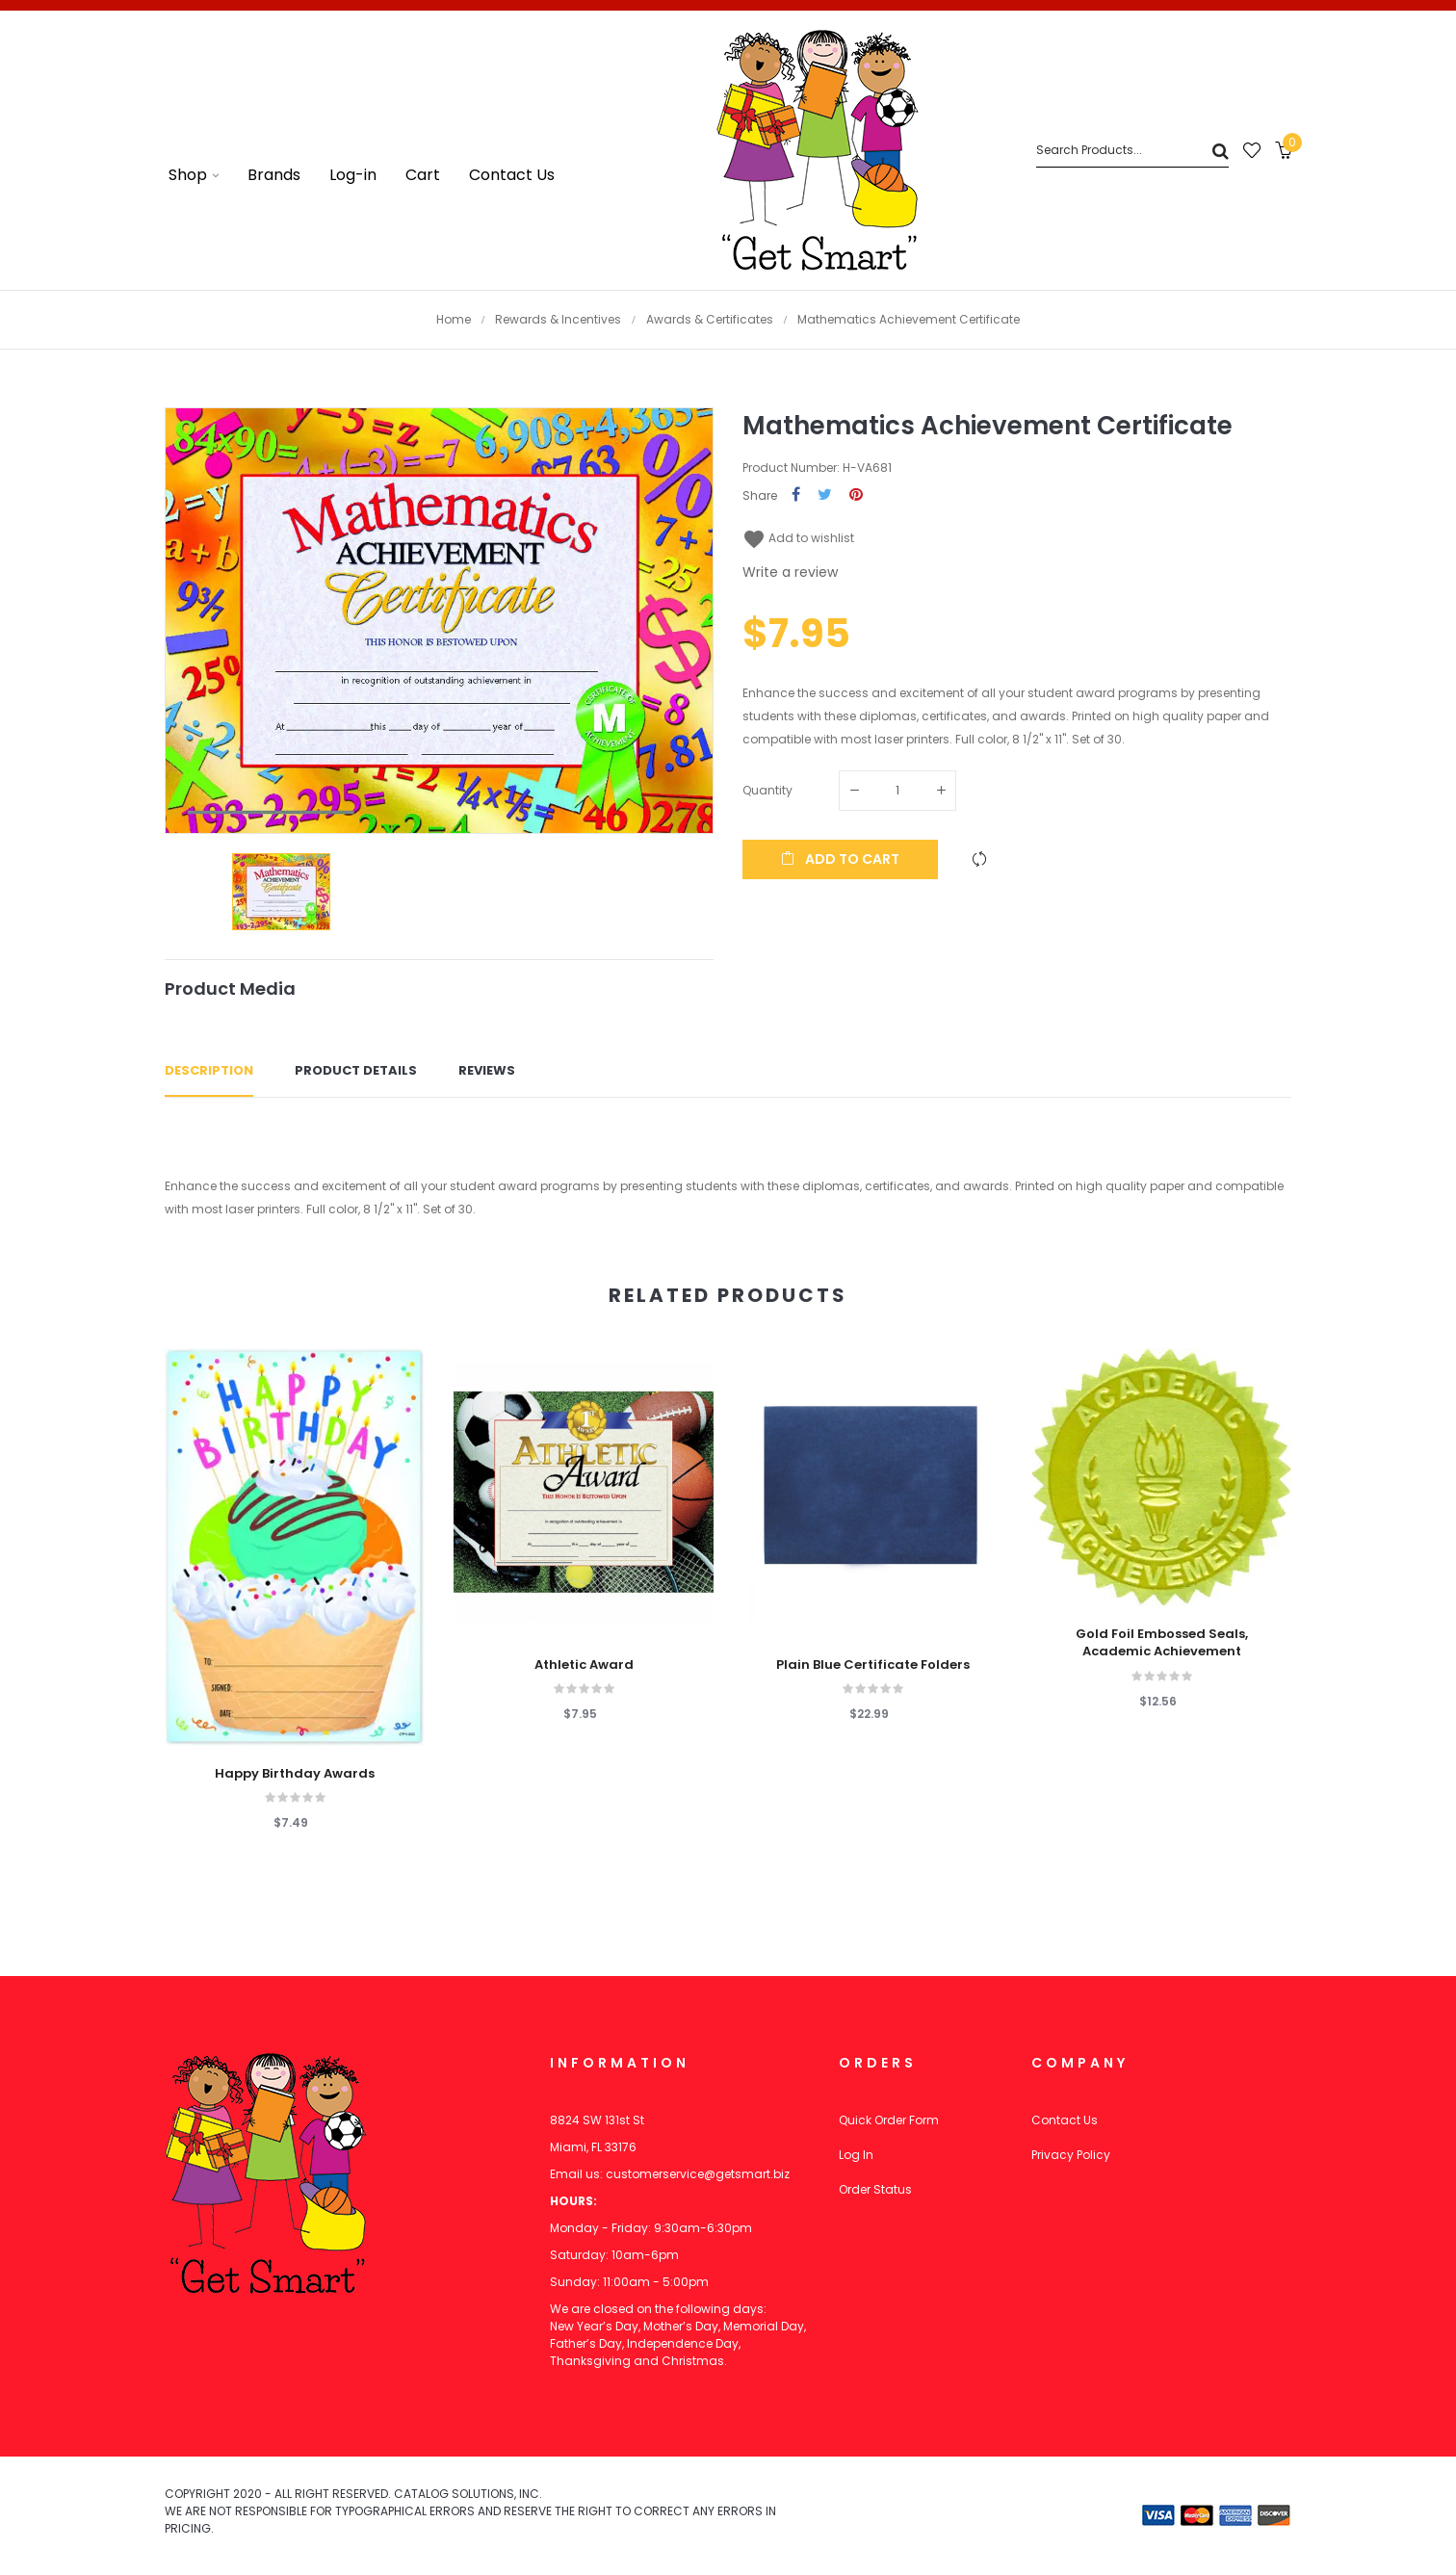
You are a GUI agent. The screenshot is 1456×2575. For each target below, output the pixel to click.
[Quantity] (897, 790)
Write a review (790, 572)
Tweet (825, 495)
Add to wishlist (798, 538)
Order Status (875, 2189)
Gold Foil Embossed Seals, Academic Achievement (1162, 1643)
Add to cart (840, 859)
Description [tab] (209, 1070)
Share (796, 495)
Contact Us (1064, 2120)
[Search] (1132, 151)
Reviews (486, 1070)
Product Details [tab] (356, 1070)
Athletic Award (584, 1665)
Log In (856, 2154)
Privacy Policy (1070, 2154)
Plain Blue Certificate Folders (873, 1665)
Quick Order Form (889, 2120)
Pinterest (856, 495)
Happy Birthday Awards (295, 1773)
